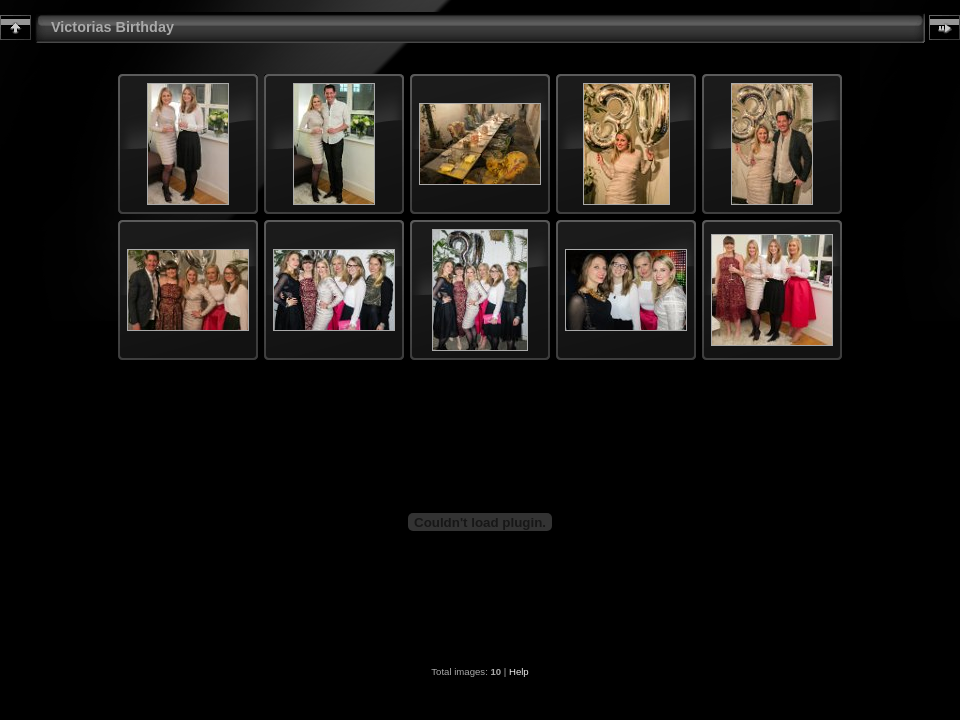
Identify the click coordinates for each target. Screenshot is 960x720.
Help (519, 671)
